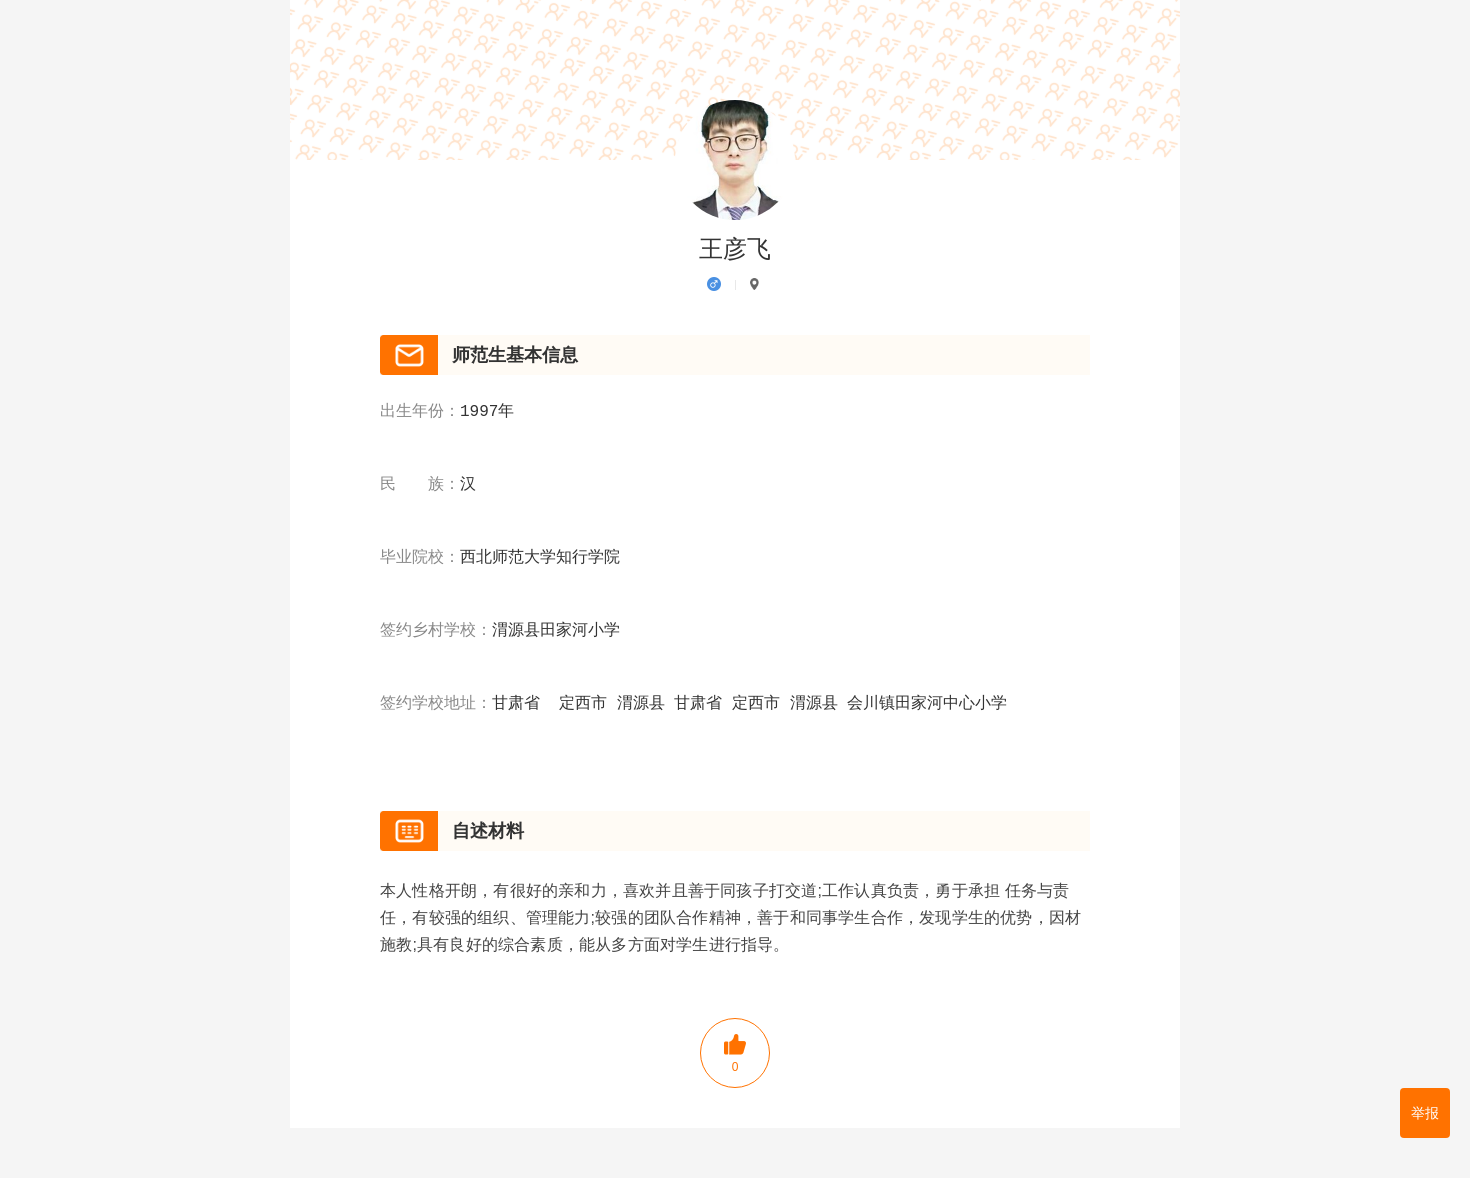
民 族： (420, 485)
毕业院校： (420, 558)
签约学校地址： (436, 704)
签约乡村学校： (436, 631)
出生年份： (420, 412)
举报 (1425, 1113)
